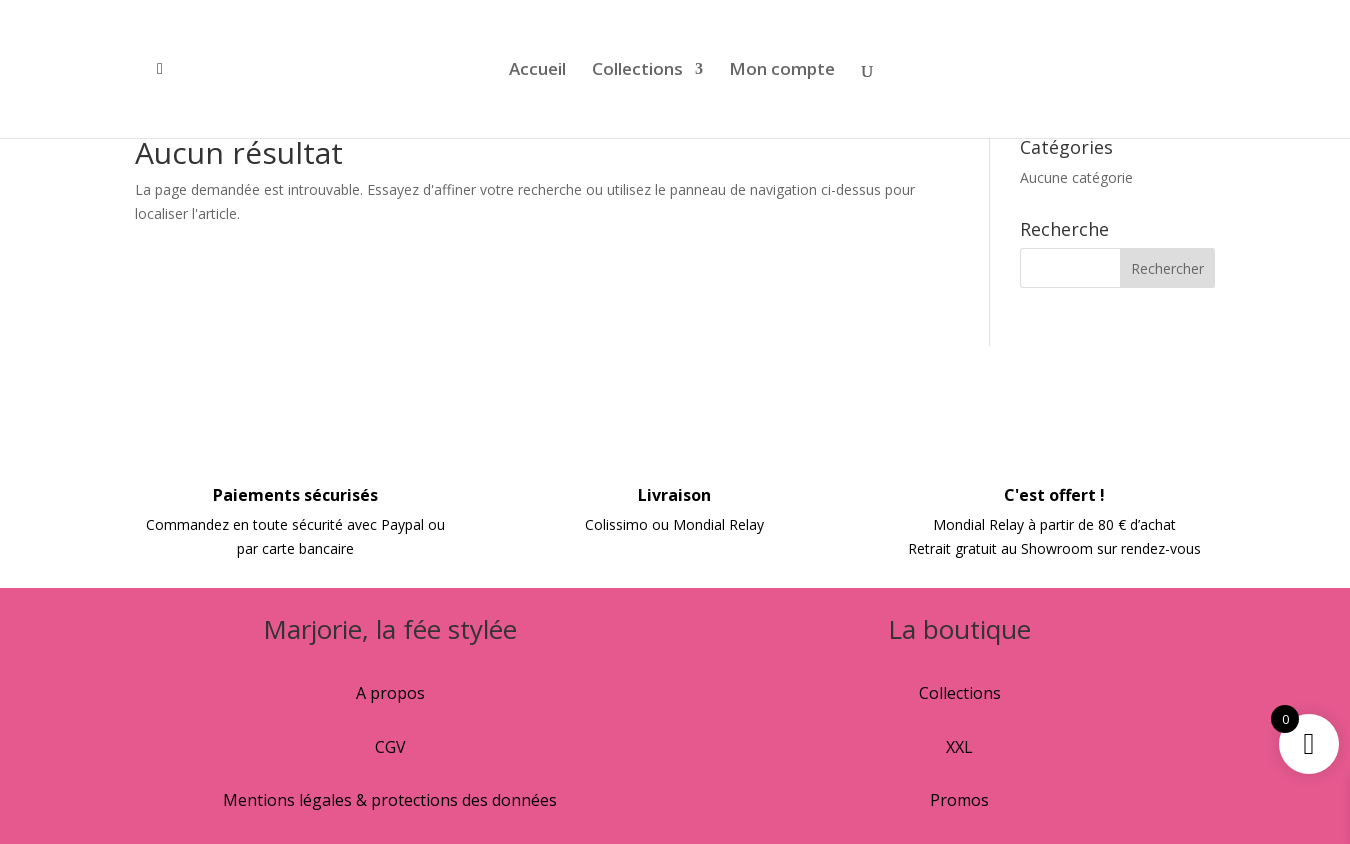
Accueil (537, 71)
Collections (637, 71)
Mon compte (782, 71)
